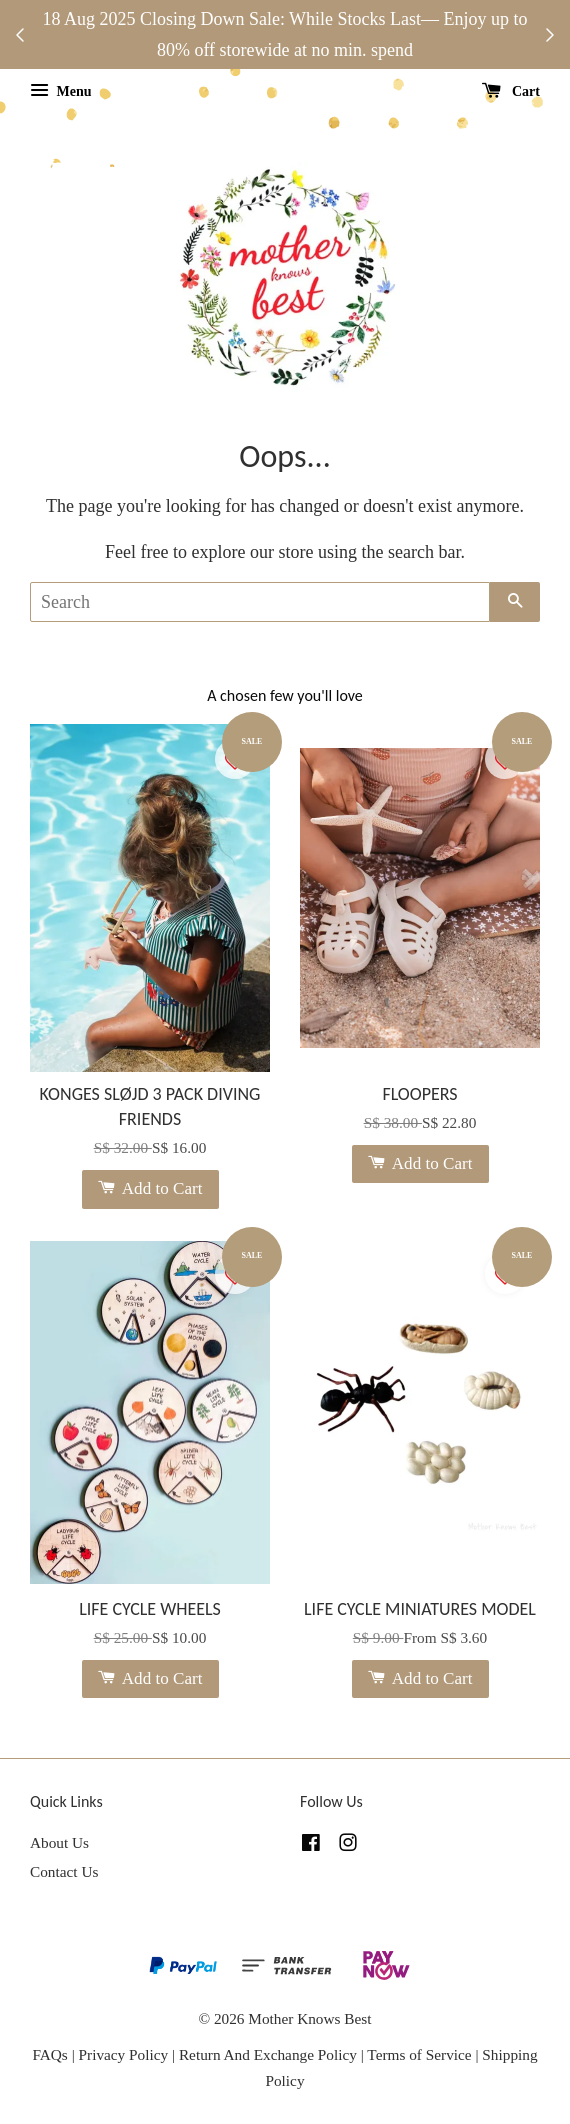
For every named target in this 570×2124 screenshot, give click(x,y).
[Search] (260, 602)
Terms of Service (421, 2054)
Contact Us (64, 1871)
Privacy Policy (124, 2054)
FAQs (49, 2054)
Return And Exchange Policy (268, 2054)
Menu (61, 91)
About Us (59, 1842)
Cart (511, 91)
